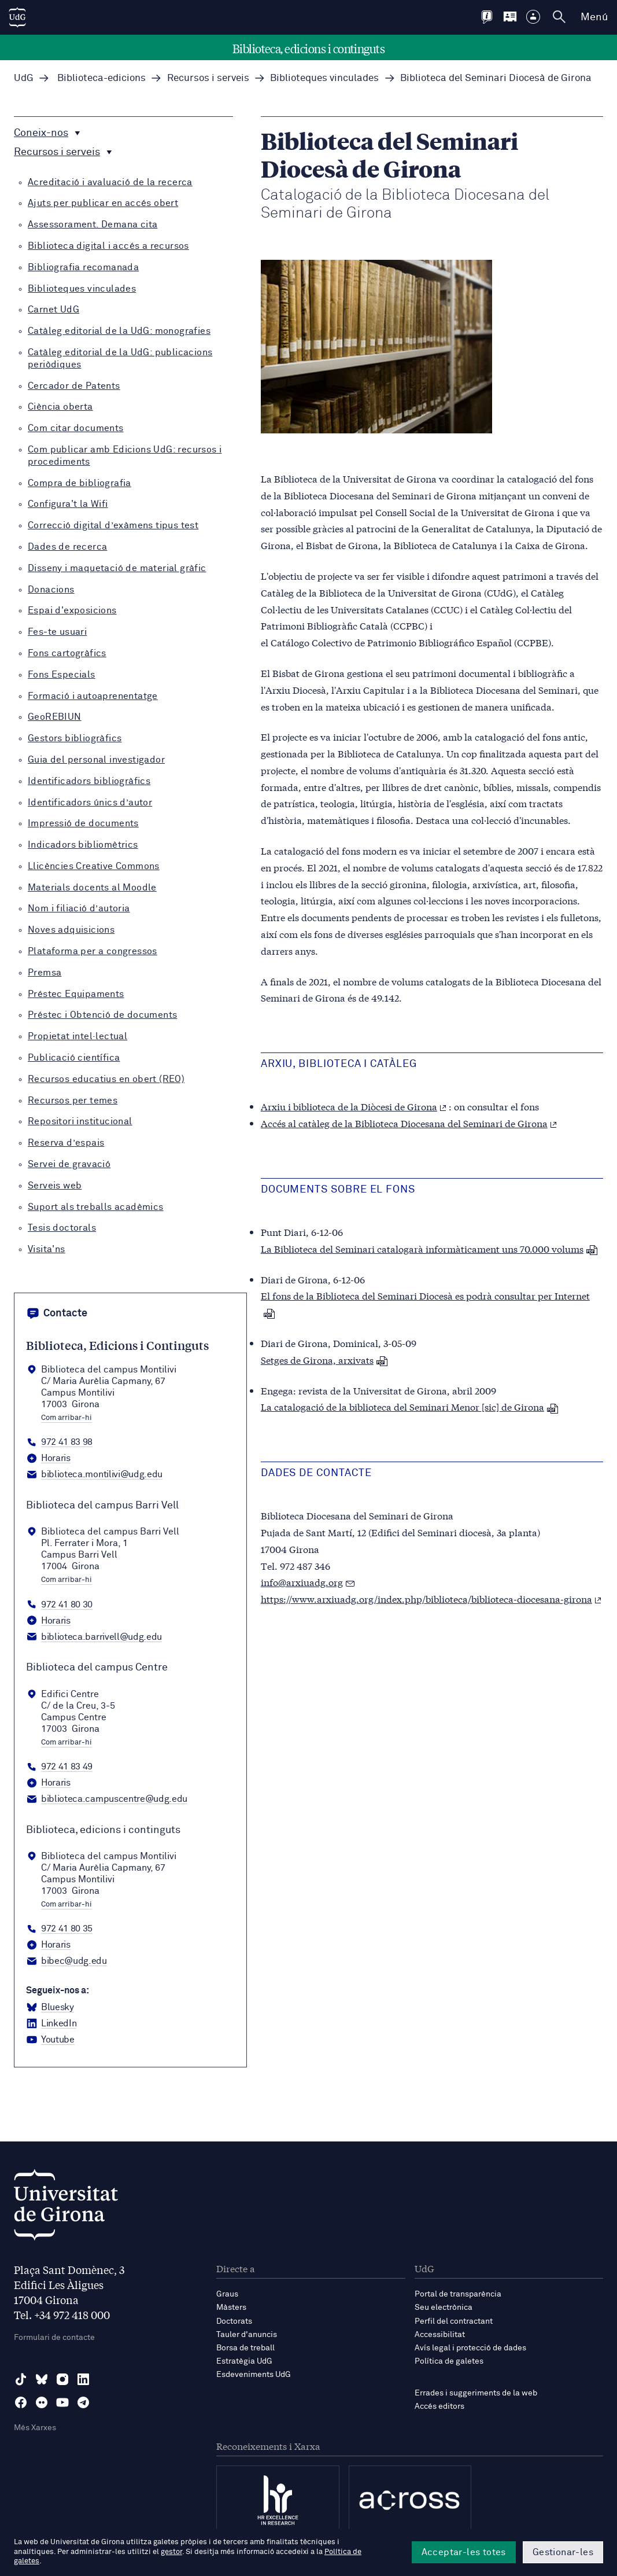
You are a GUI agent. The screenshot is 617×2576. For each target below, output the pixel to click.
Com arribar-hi (66, 1418)
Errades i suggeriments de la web (476, 2393)
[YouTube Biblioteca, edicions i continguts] (50, 2040)
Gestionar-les (563, 2552)
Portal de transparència (458, 2294)
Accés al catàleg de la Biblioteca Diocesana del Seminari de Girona (409, 1122)
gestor (171, 2552)
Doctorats (234, 2321)
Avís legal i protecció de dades (470, 2348)
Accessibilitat (440, 2335)
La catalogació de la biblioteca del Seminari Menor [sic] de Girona (410, 1406)
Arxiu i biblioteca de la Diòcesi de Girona (353, 1106)
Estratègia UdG (244, 2361)
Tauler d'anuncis (246, 2335)
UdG (24, 78)
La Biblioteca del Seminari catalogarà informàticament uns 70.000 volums (429, 1248)
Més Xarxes (35, 2428)
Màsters (231, 2307)
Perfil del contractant (454, 2321)
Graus (227, 2294)
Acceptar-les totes (464, 2552)
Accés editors (439, 2406)
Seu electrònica (443, 2307)
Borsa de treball (245, 2348)
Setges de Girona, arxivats (324, 1359)
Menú (594, 17)
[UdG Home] (17, 17)
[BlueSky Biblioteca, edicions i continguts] (50, 2008)
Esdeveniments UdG (253, 2375)
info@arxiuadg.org (302, 1581)
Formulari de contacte (54, 2338)
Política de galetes (449, 2361)
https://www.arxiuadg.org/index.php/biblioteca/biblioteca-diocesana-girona (431, 1598)
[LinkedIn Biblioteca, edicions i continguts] (51, 2024)
